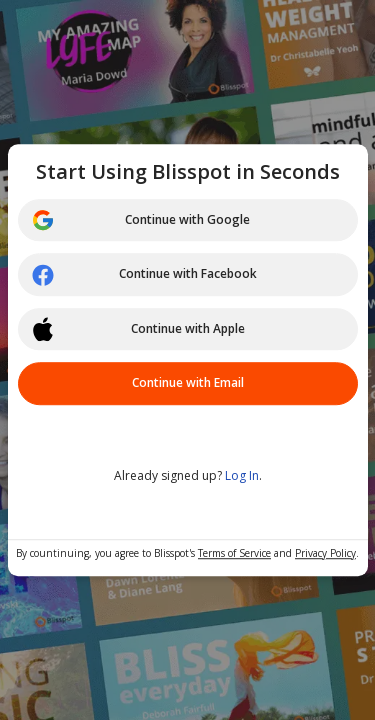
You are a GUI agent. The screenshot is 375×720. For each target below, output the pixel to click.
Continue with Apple (138, 329)
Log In (242, 475)
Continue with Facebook (144, 275)
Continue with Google (141, 220)
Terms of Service (234, 553)
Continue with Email (188, 382)
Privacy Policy (325, 553)
